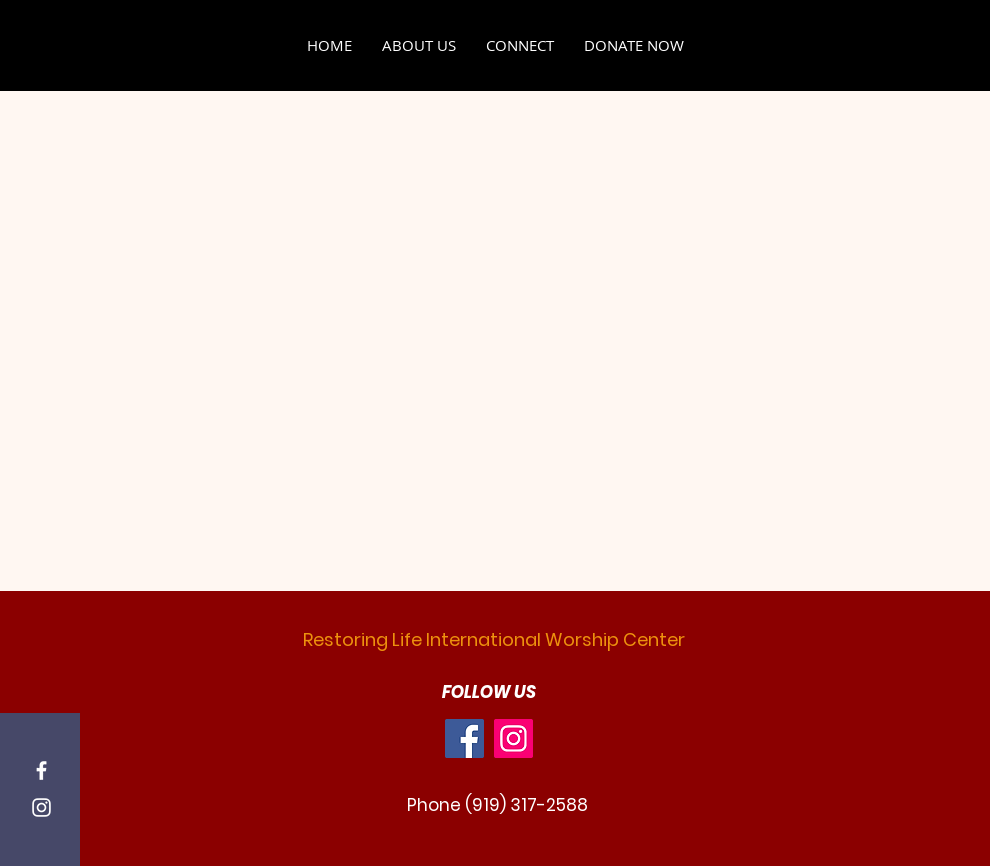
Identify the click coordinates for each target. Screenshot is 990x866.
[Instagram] (41, 807)
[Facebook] (41, 770)
